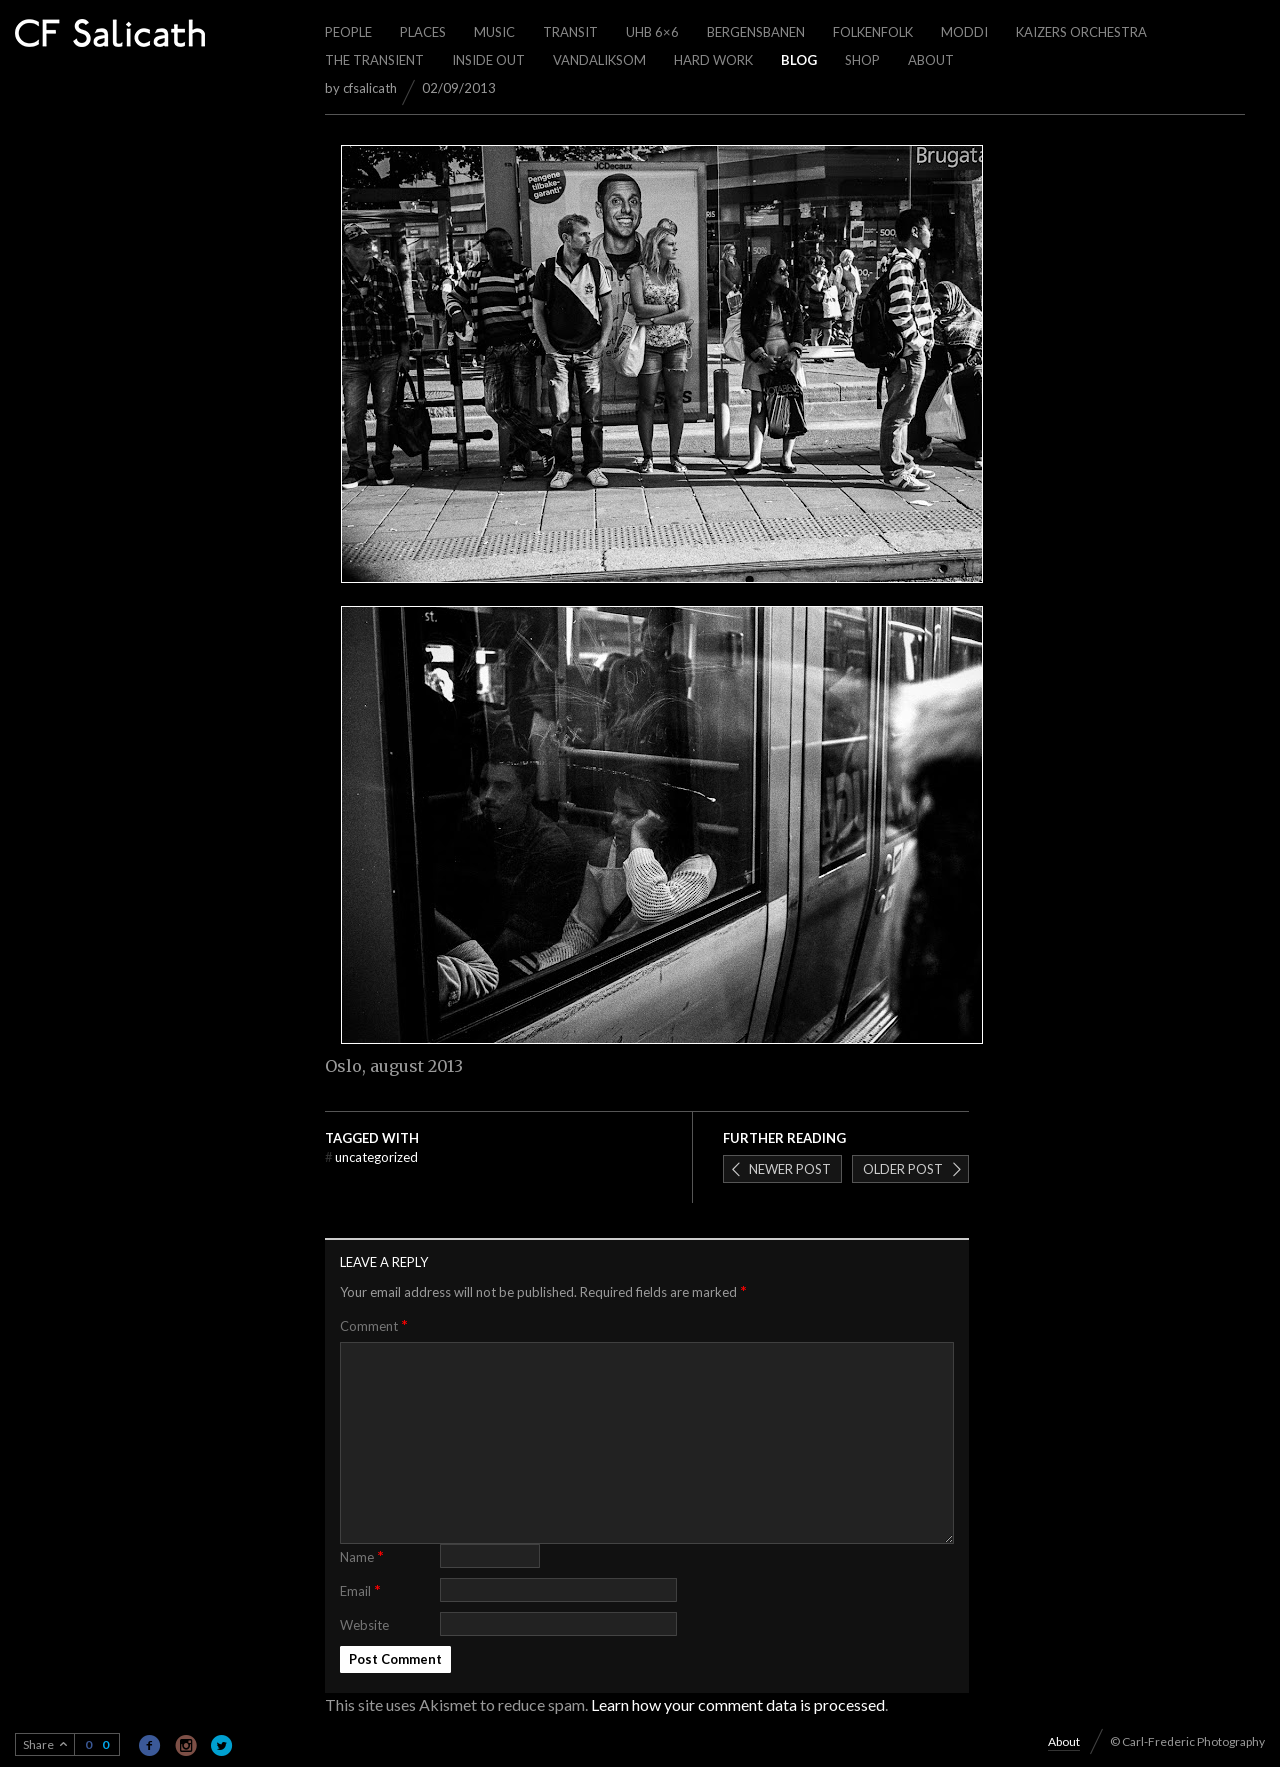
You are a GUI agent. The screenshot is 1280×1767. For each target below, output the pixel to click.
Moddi (964, 32)
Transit (570, 32)
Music (494, 32)
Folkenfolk (873, 32)
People (348, 32)
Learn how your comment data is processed (738, 1704)
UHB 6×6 (652, 32)
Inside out (488, 60)
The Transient (374, 60)
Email (360, 1589)
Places (423, 32)
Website (364, 1625)
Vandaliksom (599, 60)
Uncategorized (371, 1157)
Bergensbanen (756, 32)
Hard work (713, 60)
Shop (862, 60)
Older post (903, 1169)
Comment (374, 1325)
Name (362, 1555)
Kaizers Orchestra (1081, 32)
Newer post (790, 1169)
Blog (799, 60)
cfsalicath (370, 88)
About (931, 60)
